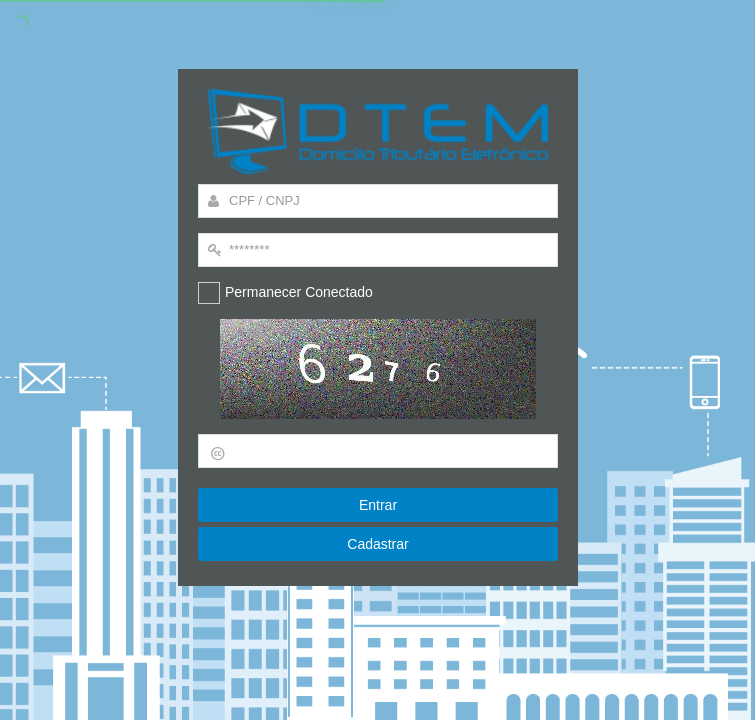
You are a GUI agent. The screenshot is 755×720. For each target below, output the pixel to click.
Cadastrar (378, 544)
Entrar (377, 505)
